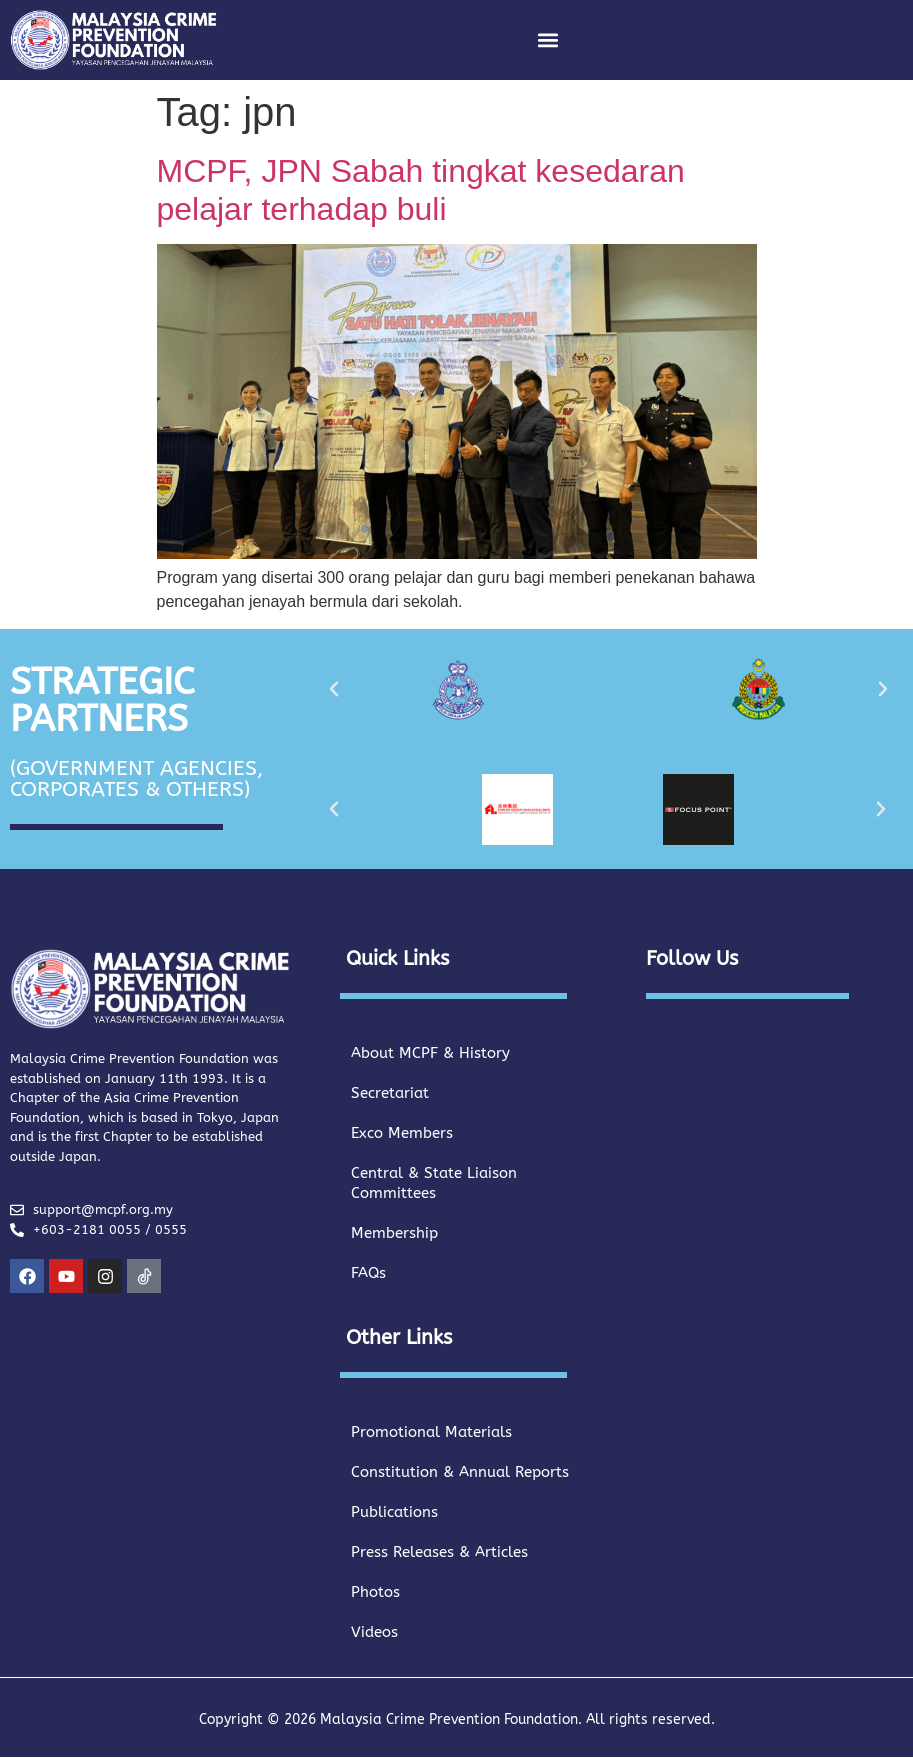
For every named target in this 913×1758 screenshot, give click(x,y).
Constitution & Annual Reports (460, 1472)
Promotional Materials (431, 1432)
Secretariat (390, 1093)
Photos (375, 1592)
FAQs (368, 1273)
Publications (394, 1512)
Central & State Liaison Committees (434, 1183)
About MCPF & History (430, 1053)
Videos (374, 1632)
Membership (394, 1233)
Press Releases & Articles (439, 1552)
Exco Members (402, 1133)
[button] (547, 39)
